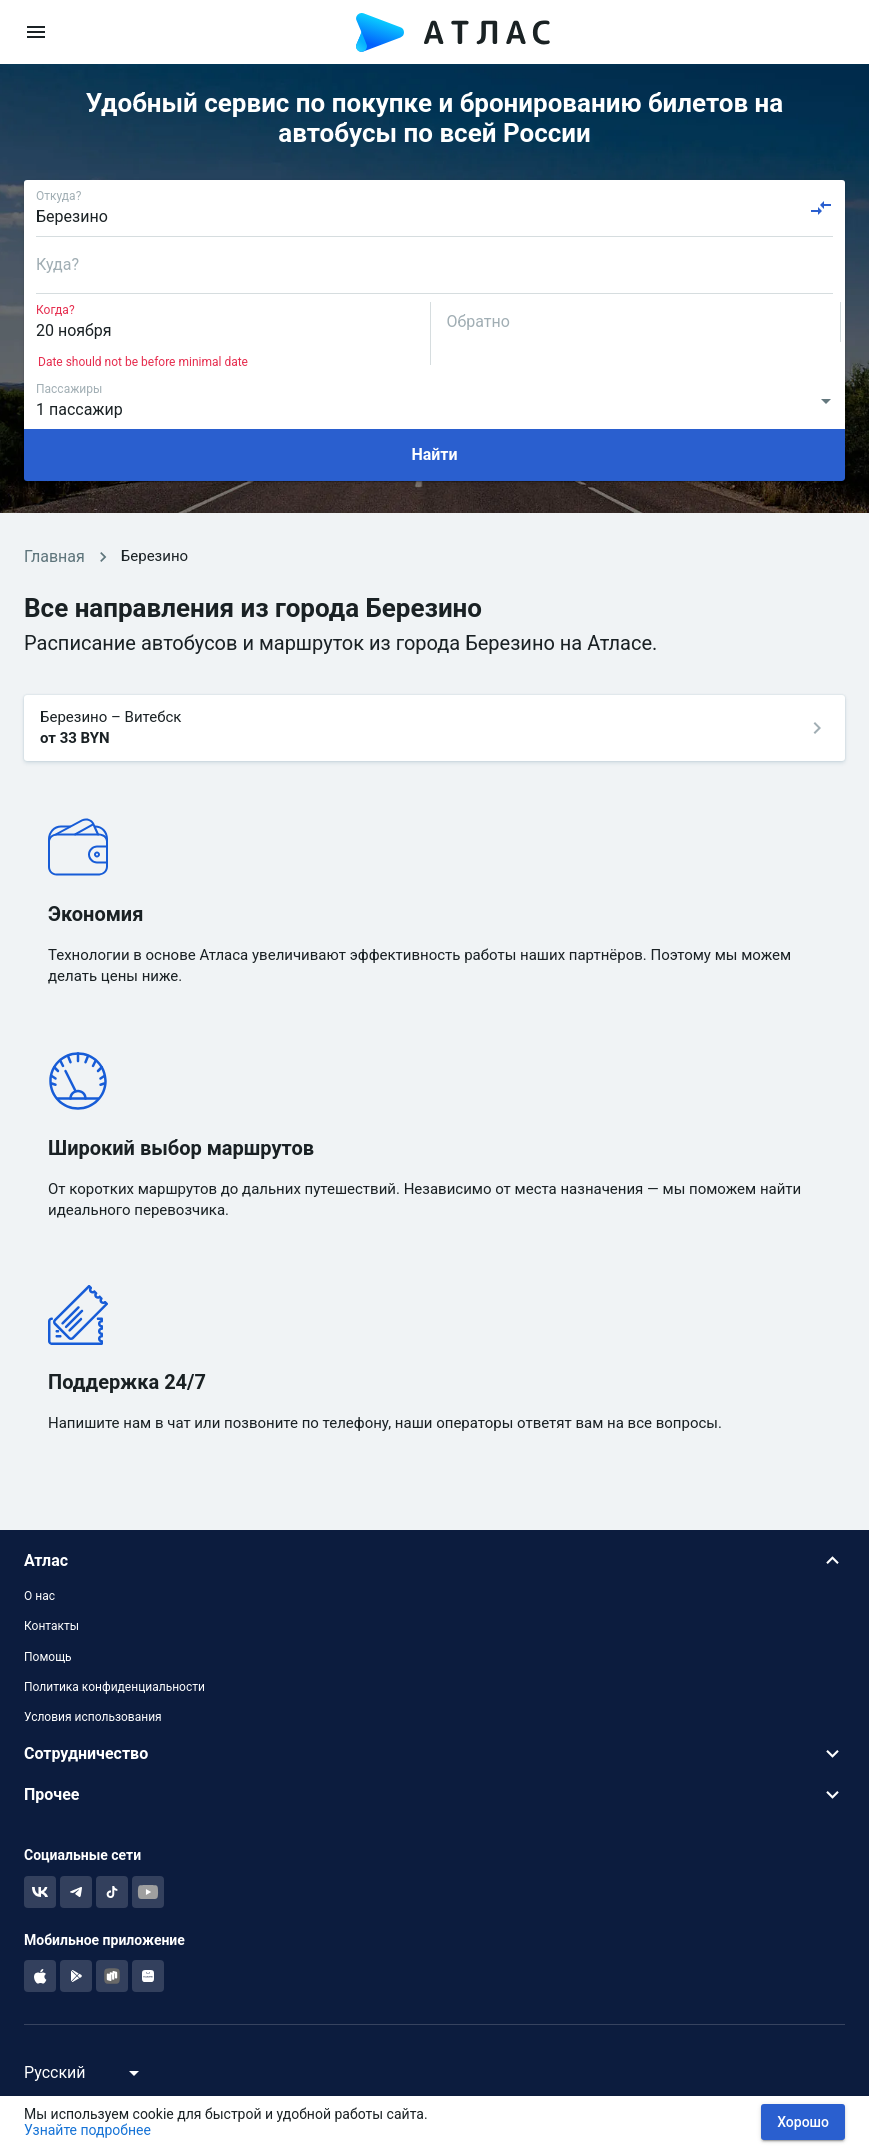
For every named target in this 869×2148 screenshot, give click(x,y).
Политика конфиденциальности (114, 1687)
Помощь (48, 1657)
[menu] (36, 32)
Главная (54, 556)
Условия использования (93, 1717)
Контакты (51, 1626)
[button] (434, 1560)
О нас (39, 1596)
